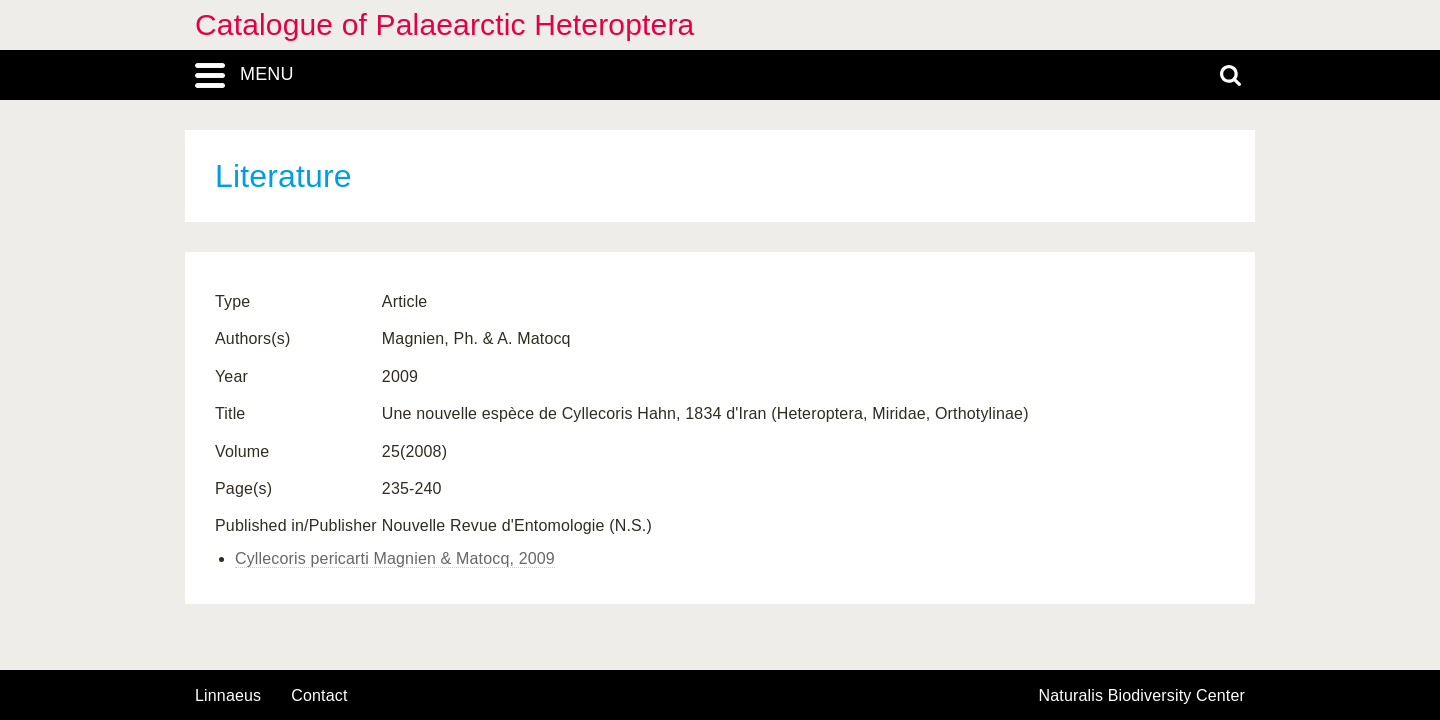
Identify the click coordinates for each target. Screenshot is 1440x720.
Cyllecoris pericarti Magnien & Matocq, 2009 (395, 558)
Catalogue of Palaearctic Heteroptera (444, 24)
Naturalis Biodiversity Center (1142, 696)
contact (319, 695)
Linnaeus (228, 696)
